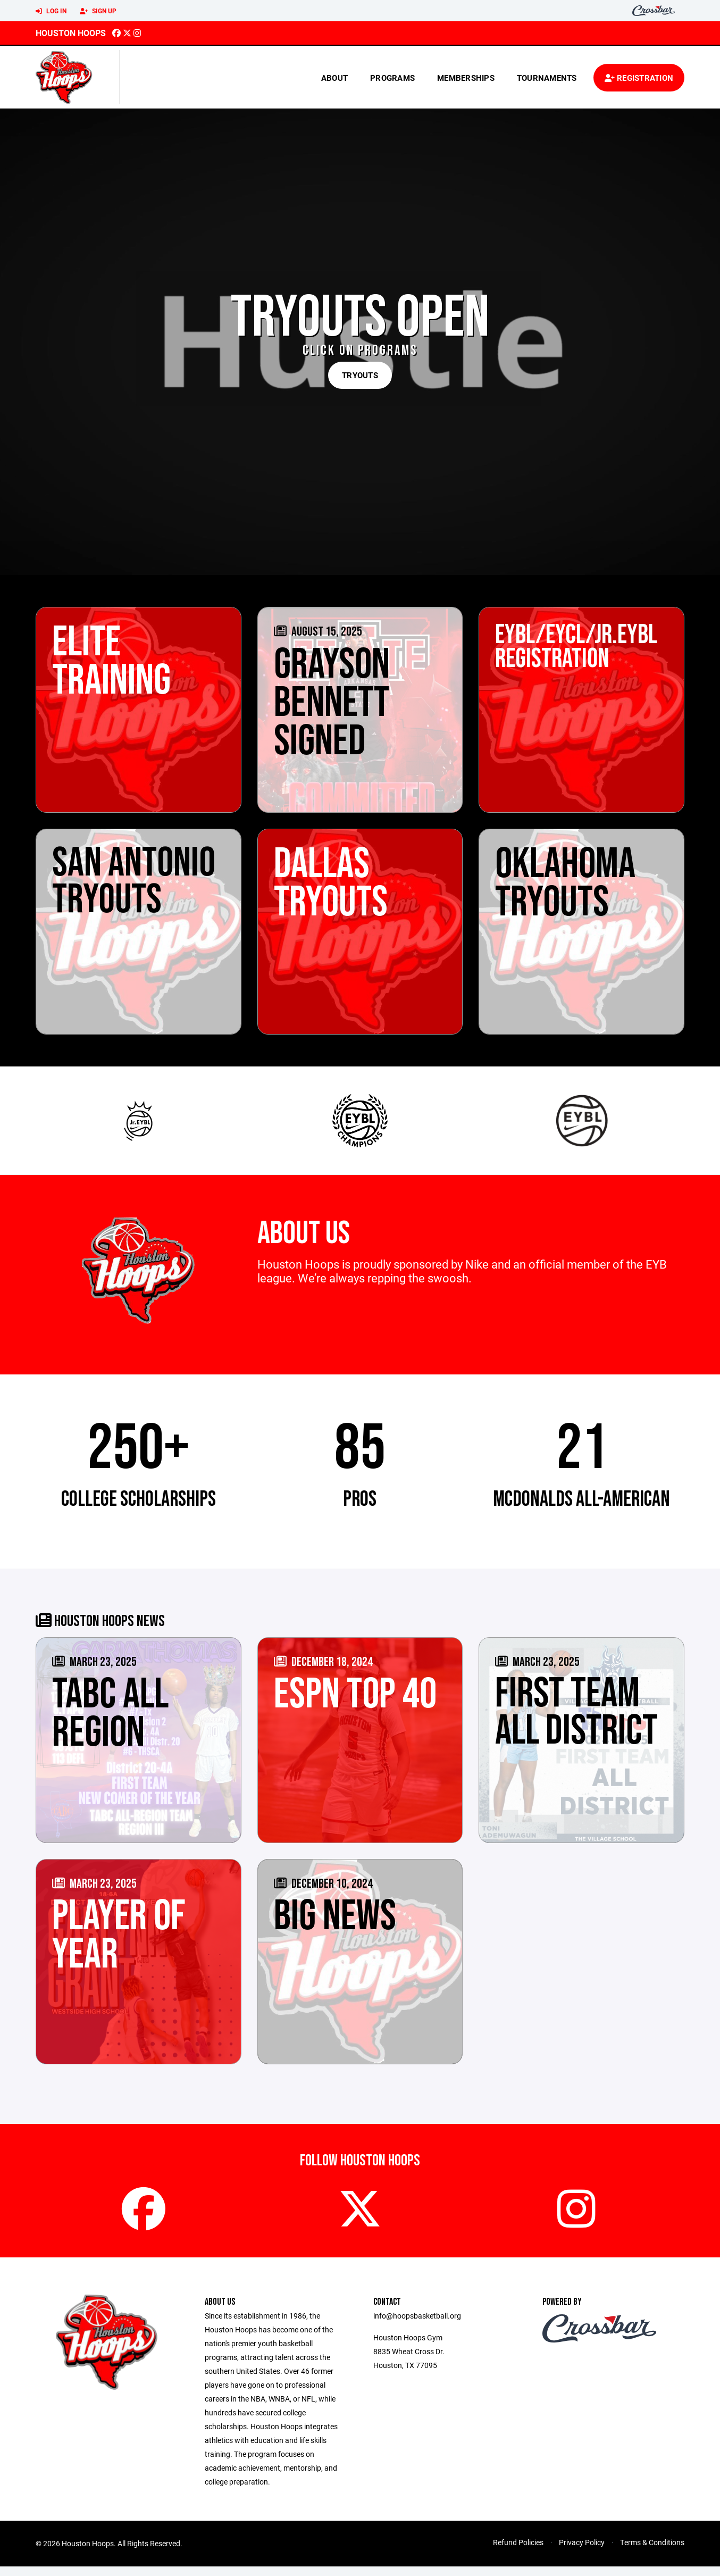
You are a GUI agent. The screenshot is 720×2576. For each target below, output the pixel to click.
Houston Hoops (71, 32)
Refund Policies (518, 2552)
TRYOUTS (360, 375)
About (334, 77)
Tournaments (547, 77)
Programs (392, 77)
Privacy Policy (582, 2552)
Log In (51, 11)
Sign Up (98, 11)
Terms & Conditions (652, 2552)
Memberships (466, 77)
